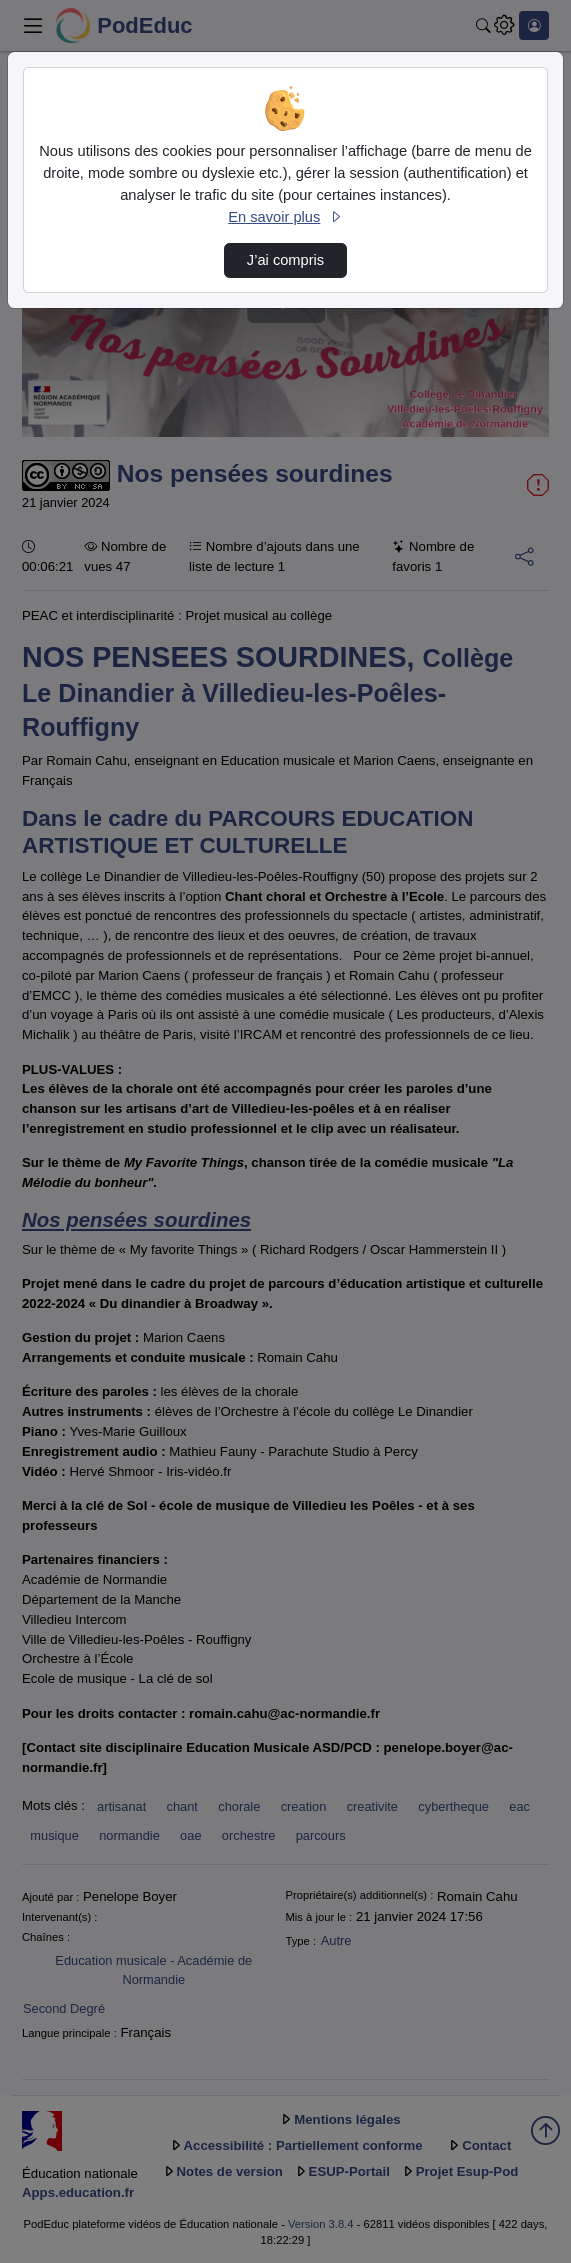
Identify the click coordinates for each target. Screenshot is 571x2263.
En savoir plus (285, 217)
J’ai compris (285, 260)
